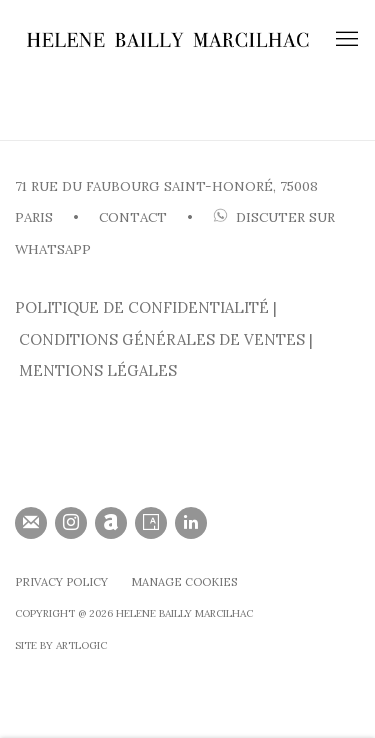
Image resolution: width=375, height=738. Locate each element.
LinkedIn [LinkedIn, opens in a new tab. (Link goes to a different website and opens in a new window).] (191, 523)
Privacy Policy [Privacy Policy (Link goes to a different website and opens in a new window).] (61, 582)
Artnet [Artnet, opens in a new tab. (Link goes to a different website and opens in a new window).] (111, 523)
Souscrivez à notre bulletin (31, 523)
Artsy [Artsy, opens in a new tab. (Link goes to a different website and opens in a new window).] (151, 523)
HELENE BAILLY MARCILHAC (167, 40)
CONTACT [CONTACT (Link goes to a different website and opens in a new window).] (133, 217)
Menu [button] (345, 40)
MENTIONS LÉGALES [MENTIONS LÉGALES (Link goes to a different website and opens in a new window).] (98, 370)
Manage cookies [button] (184, 582)
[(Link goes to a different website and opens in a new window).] (211, 217)
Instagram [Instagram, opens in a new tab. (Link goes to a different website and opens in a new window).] (71, 523)
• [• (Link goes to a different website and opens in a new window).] (188, 217)
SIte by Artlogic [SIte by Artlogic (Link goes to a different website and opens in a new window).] (61, 645)
